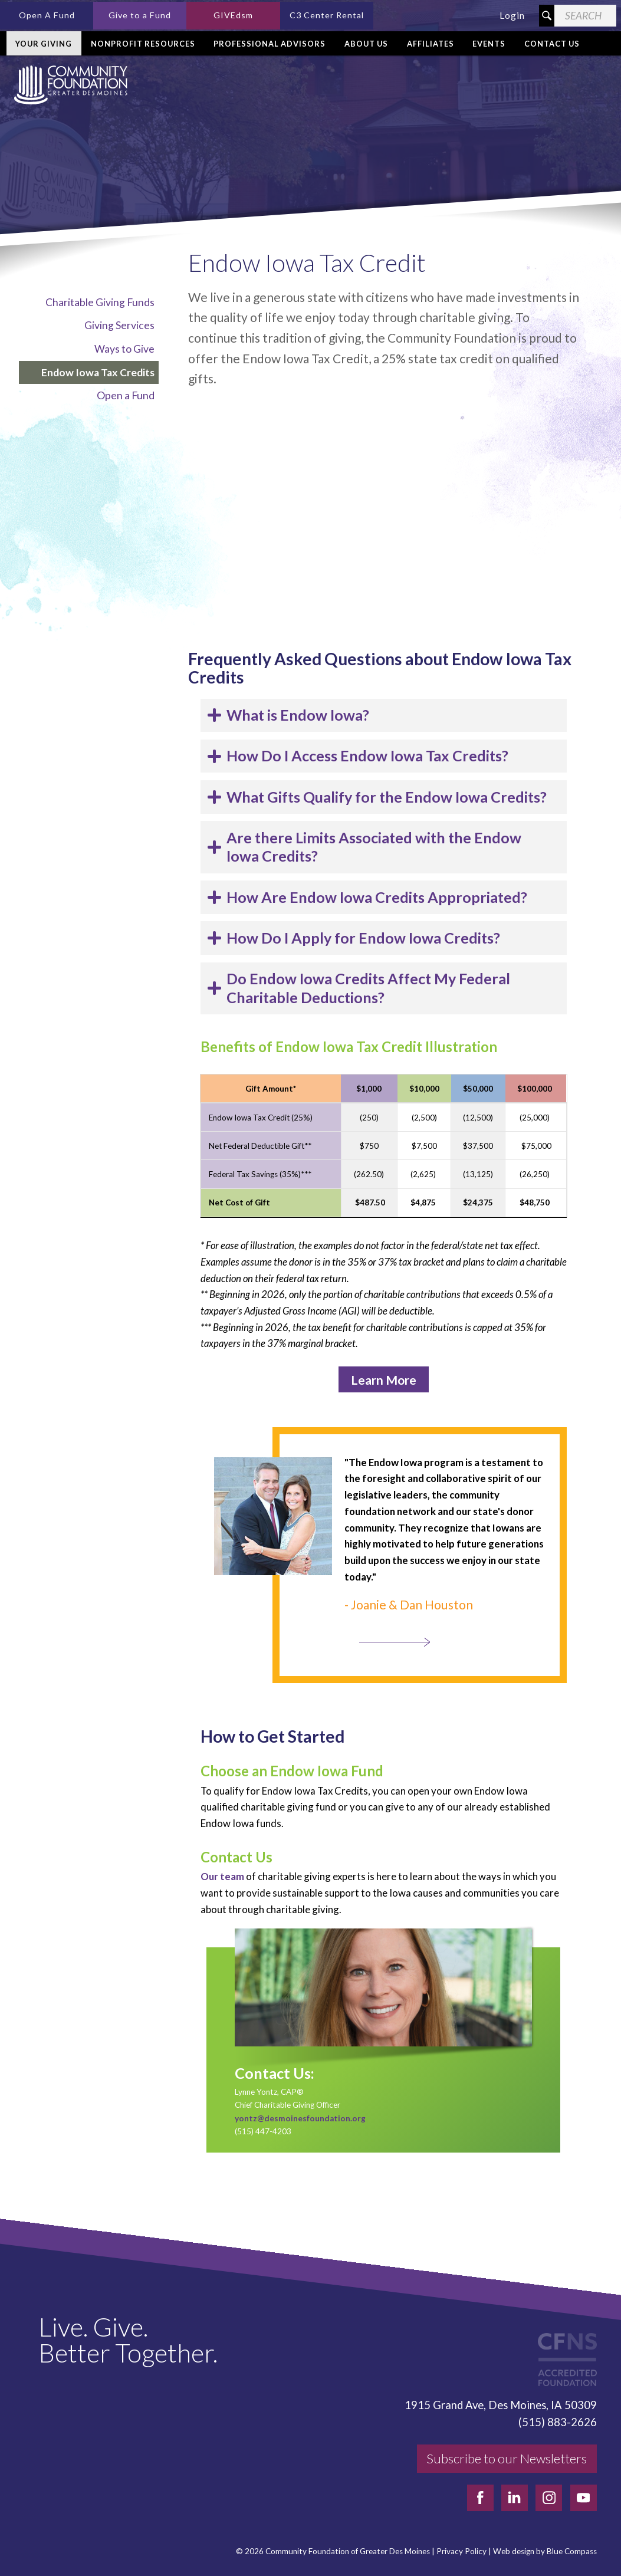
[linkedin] (514, 2498)
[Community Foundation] (68, 84)
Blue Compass (572, 2551)
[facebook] (480, 2498)
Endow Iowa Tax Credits (98, 372)
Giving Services (119, 325)
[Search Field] (585, 16)
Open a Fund (126, 395)
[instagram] (548, 2498)
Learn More (383, 1379)
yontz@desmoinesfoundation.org (300, 2118)
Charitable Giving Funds (100, 302)
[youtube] (583, 2498)
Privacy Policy (461, 2551)
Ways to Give (124, 349)
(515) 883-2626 (557, 2422)
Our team (222, 1876)
